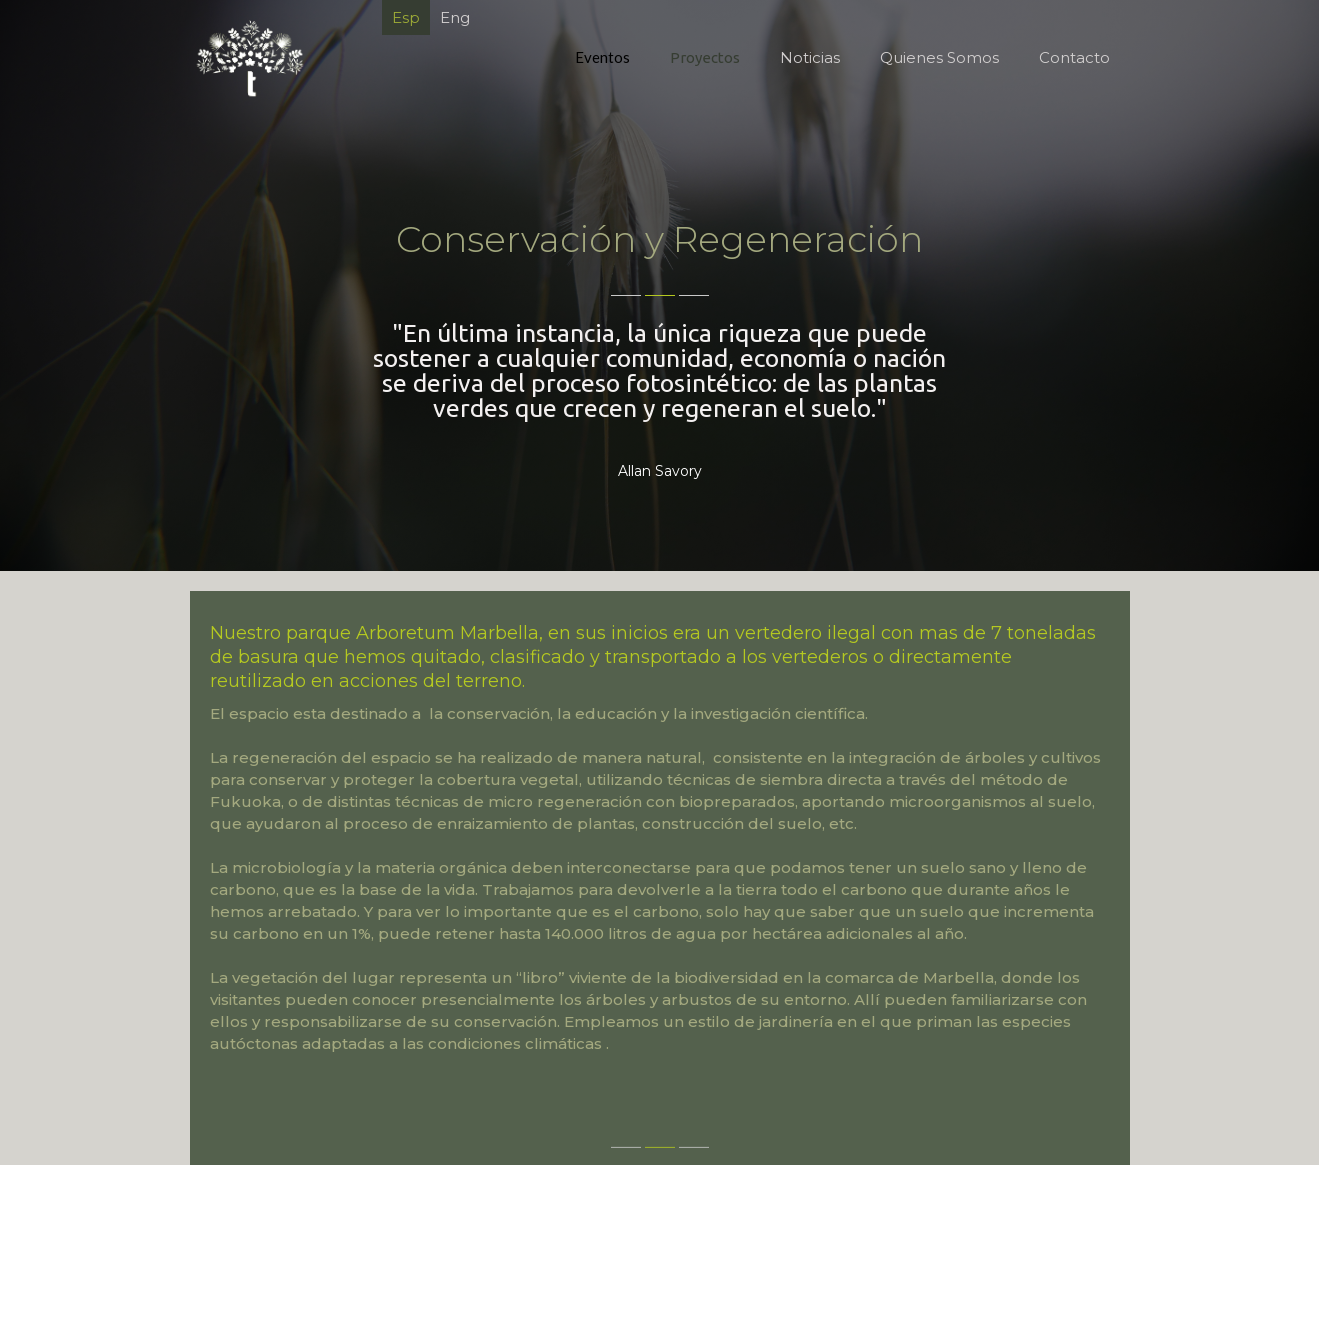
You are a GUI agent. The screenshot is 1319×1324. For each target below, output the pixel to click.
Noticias (809, 57)
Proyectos (704, 57)
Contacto (1073, 57)
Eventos (601, 57)
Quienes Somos (938, 57)
